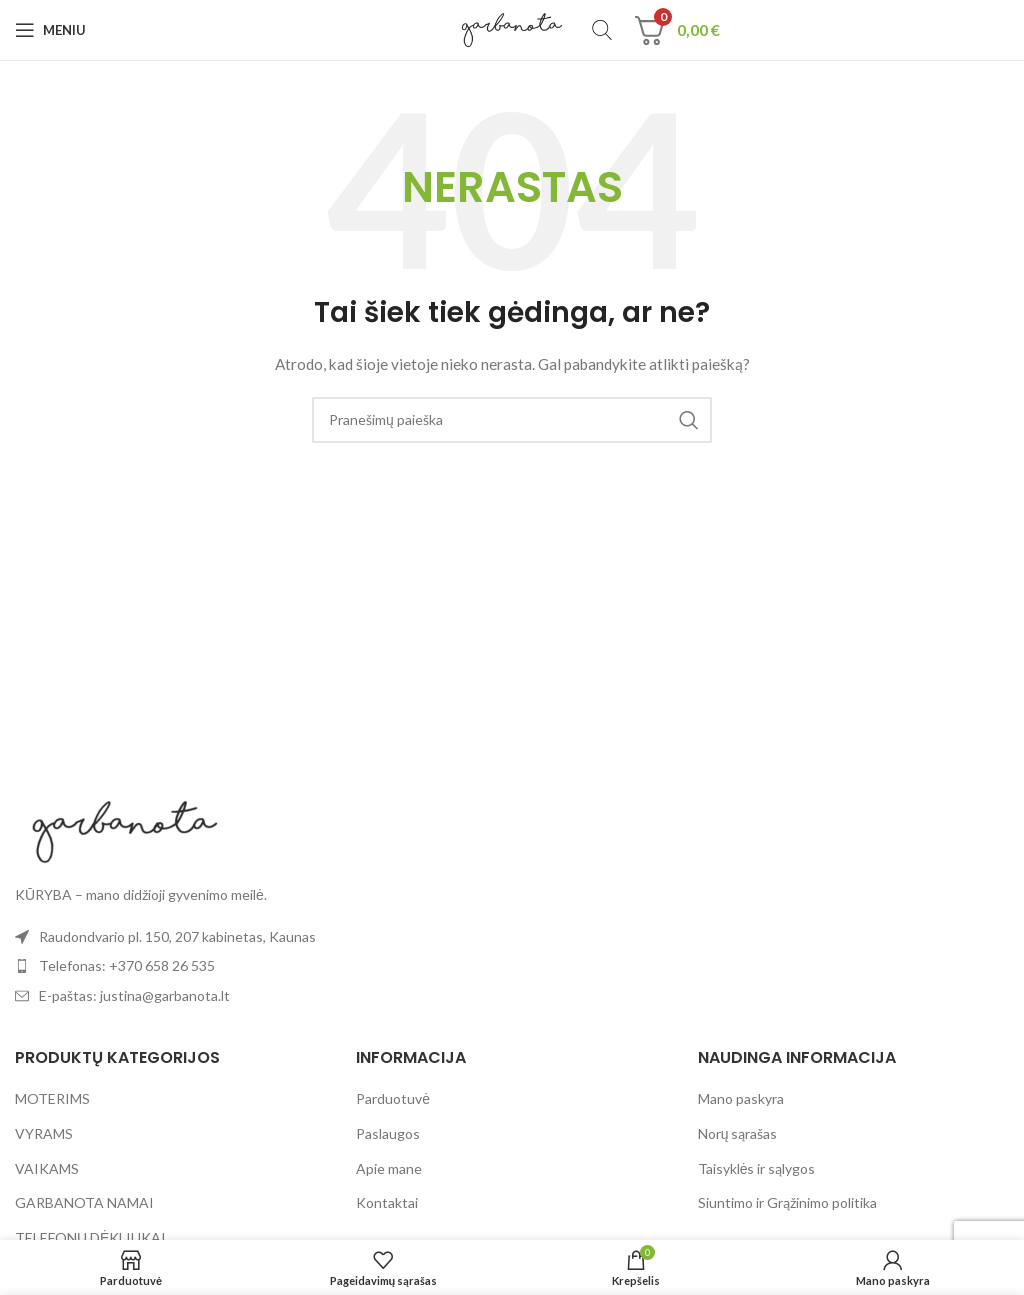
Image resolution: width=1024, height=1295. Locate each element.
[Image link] (125, 829)
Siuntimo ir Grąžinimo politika (787, 1202)
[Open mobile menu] (50, 30)
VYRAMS (44, 1133)
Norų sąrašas (738, 1133)
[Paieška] (602, 30)
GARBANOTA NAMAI (84, 1202)
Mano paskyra (741, 1098)
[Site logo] (512, 28)
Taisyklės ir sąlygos (757, 1168)
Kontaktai (387, 1202)
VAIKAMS (47, 1168)
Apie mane (389, 1168)
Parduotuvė (393, 1098)
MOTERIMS (52, 1098)
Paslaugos (388, 1133)
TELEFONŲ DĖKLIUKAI (90, 1237)
